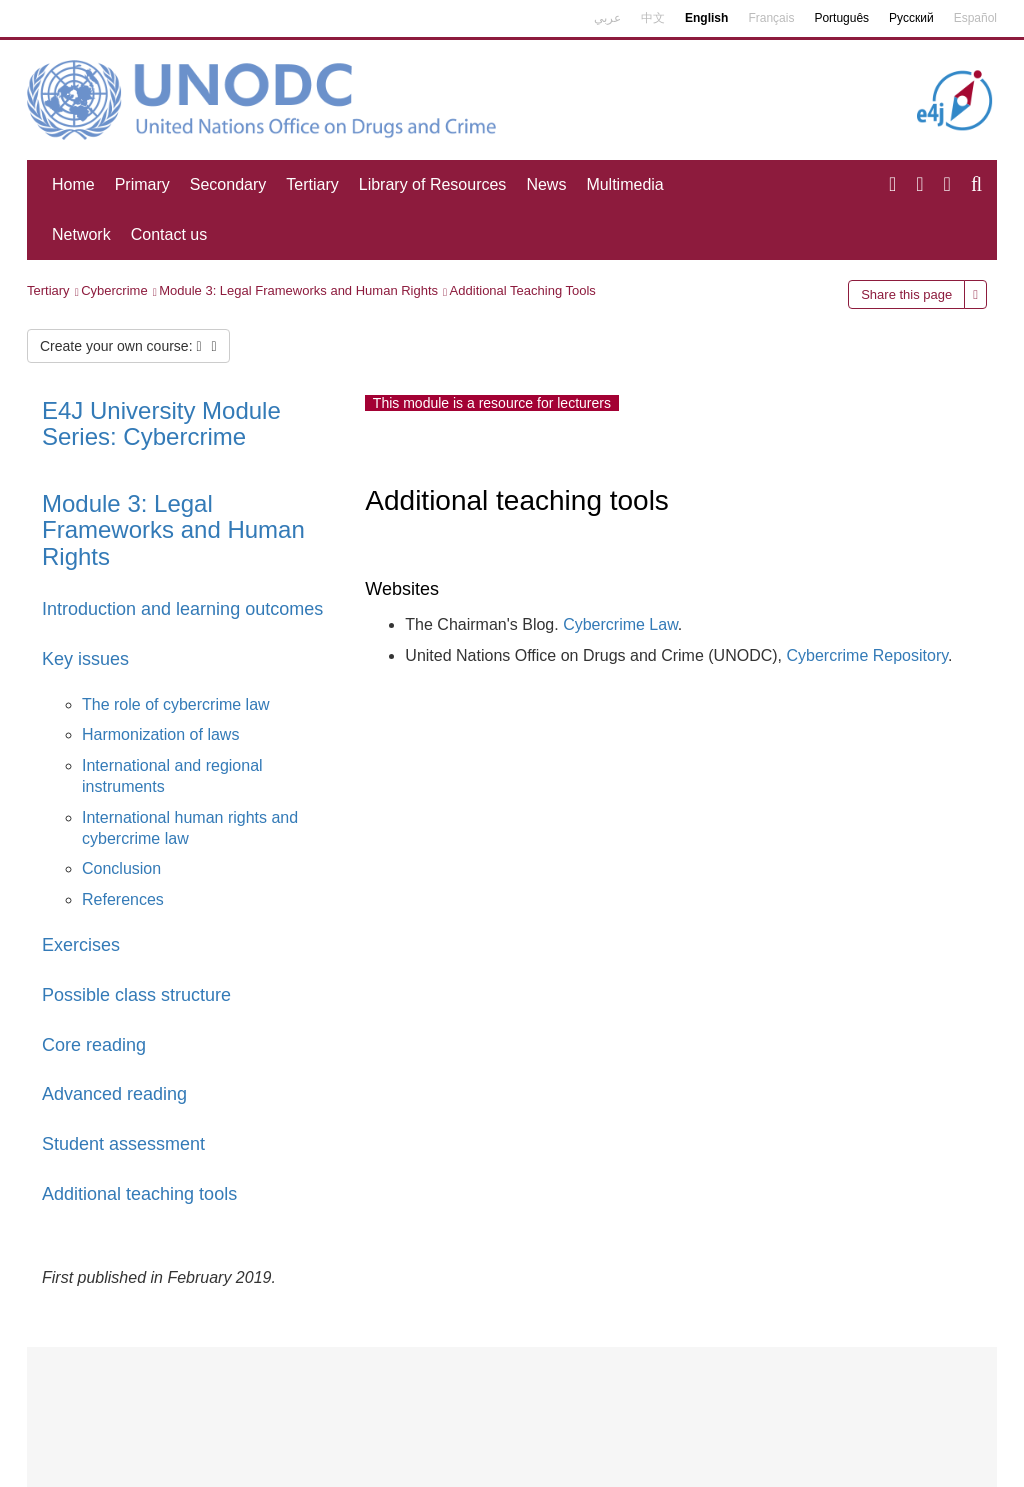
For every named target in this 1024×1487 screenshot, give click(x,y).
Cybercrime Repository (868, 655)
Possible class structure (136, 995)
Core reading (94, 1045)
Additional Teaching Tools (523, 290)
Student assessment (123, 1144)
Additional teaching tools (139, 1194)
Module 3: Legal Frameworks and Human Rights (298, 290)
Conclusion (121, 868)
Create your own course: (128, 346)
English (706, 18)
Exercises (81, 945)
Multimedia (624, 184)
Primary (142, 184)
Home (73, 184)
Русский (911, 18)
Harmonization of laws (160, 734)
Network (81, 234)
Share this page (906, 294)
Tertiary (312, 184)
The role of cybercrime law (176, 704)
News (546, 184)
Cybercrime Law (620, 624)
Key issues (85, 659)
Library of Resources (433, 184)
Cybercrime (114, 290)
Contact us (169, 234)
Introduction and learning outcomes (182, 609)
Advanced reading (114, 1094)
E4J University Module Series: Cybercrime (161, 423)
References (123, 899)
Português (841, 18)
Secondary (228, 184)
